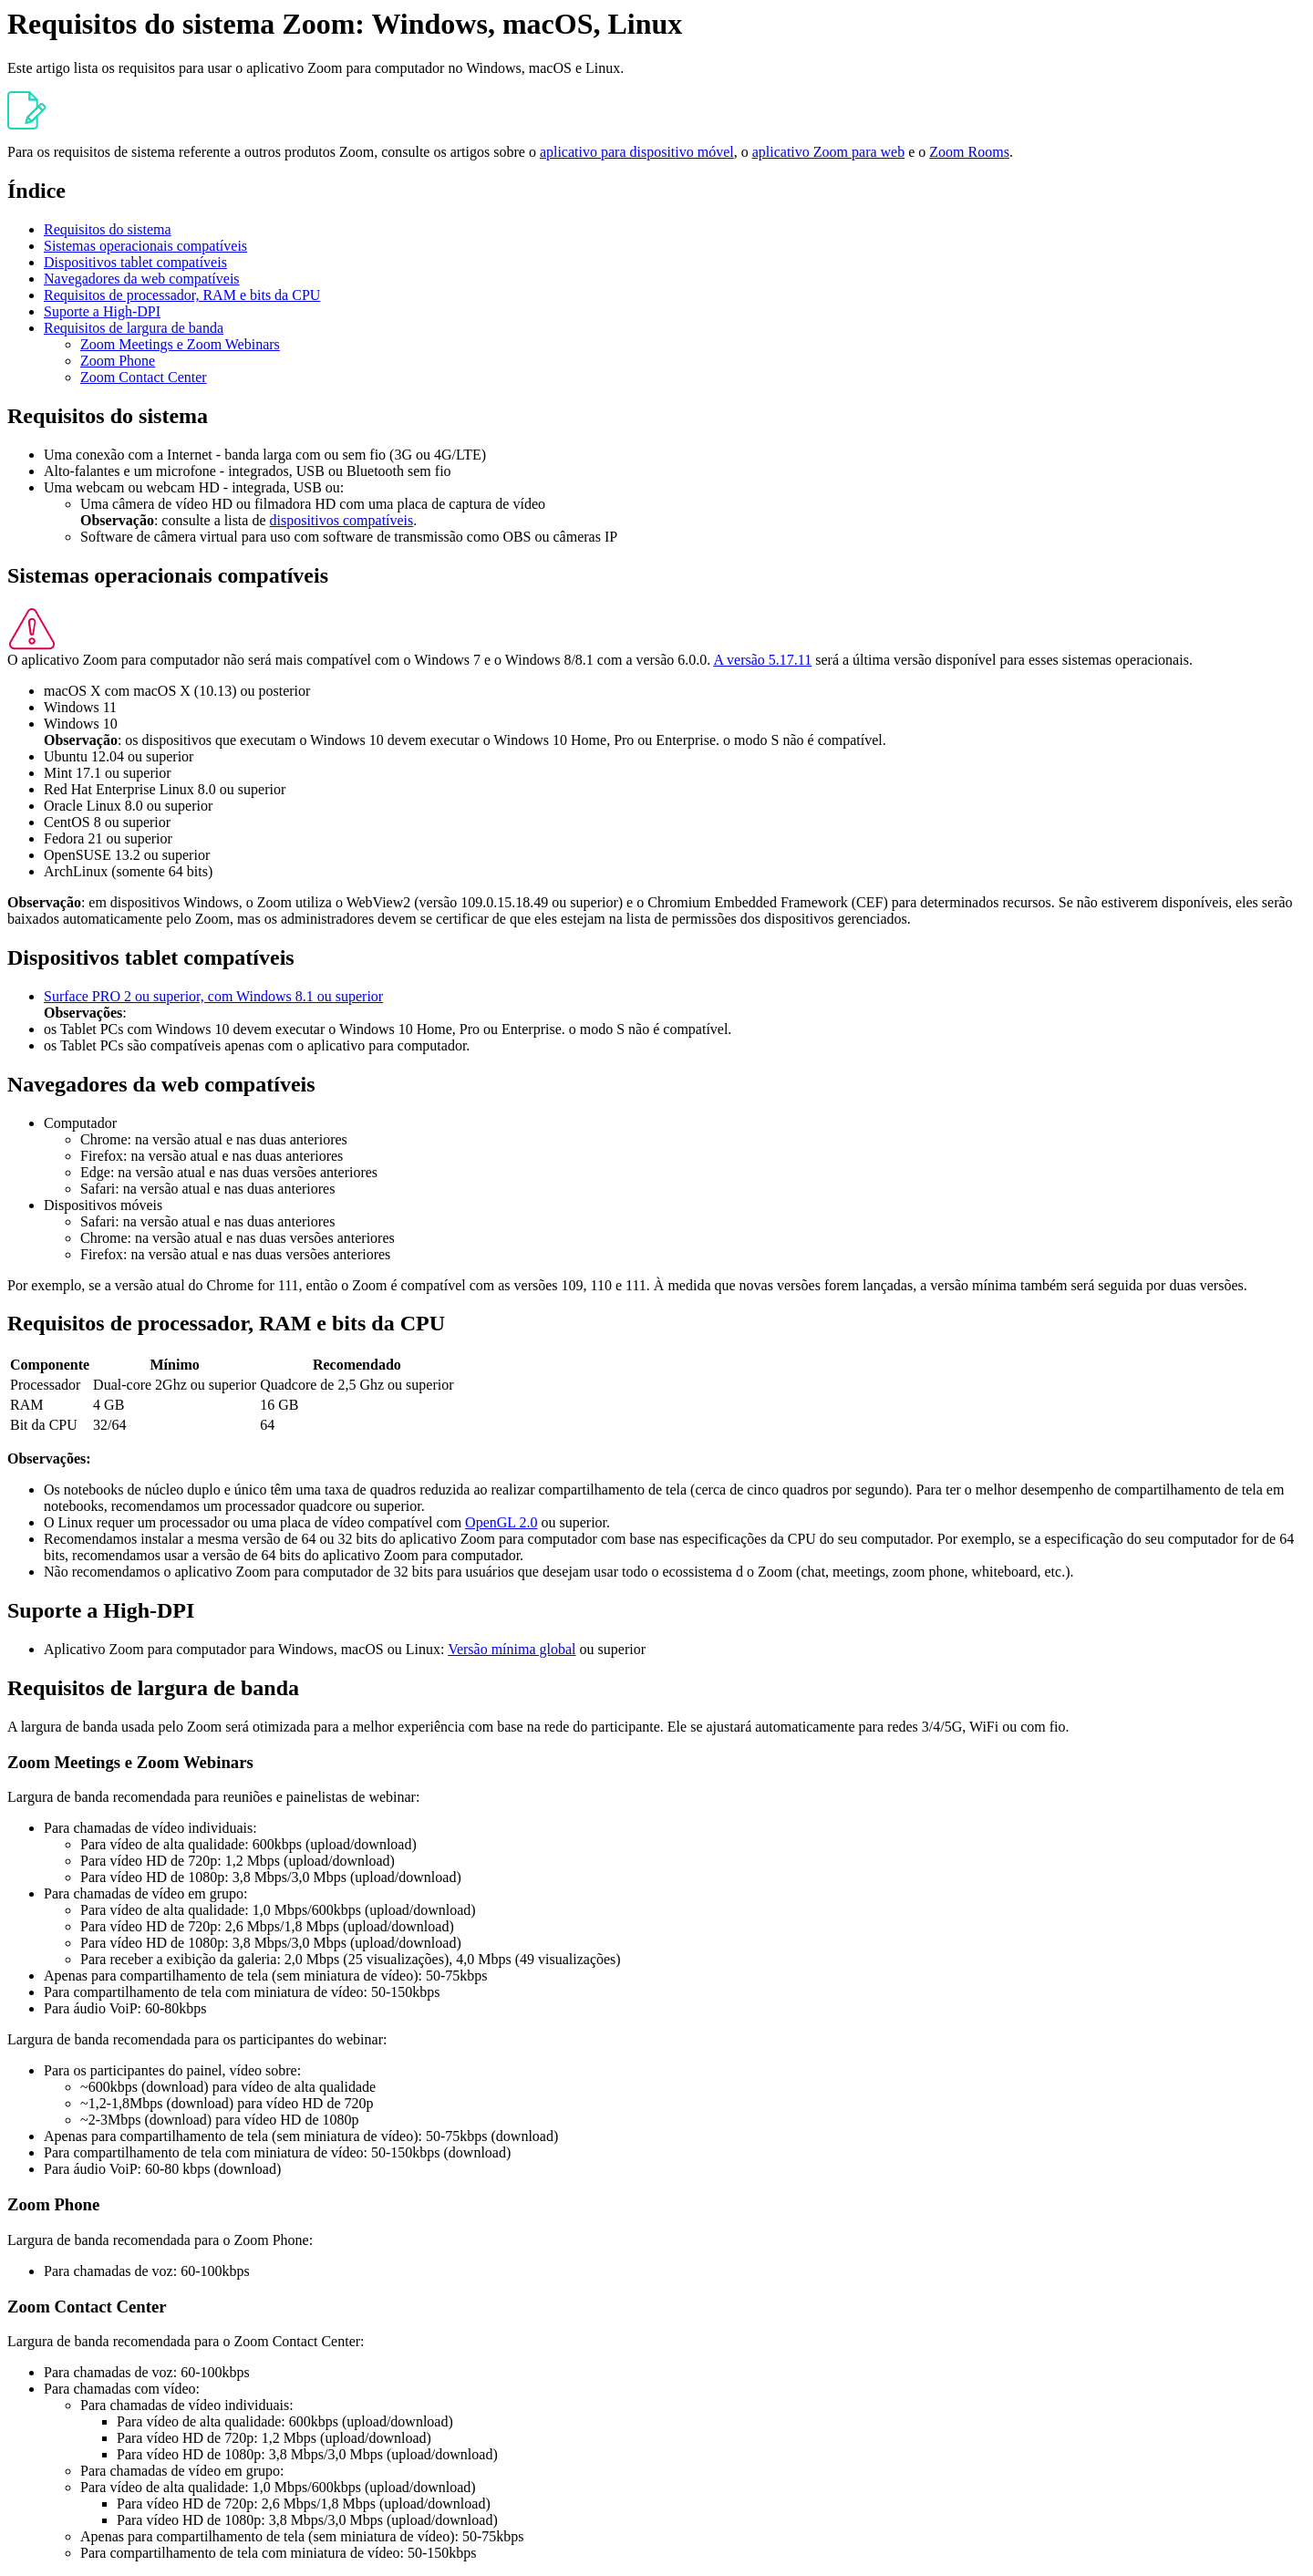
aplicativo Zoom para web (828, 152)
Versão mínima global (511, 1649)
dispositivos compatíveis (342, 520)
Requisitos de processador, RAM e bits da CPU (182, 295)
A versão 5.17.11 (762, 659)
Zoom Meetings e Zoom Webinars (180, 344)
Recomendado (357, 1364)
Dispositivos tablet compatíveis (135, 262)
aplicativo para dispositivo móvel (637, 152)
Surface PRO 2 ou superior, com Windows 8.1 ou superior (213, 996)
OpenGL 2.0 (501, 1522)
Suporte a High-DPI (102, 311)
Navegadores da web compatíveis (142, 278)
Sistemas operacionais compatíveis (145, 245)
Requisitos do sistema (107, 229)
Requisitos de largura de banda (133, 328)
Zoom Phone (117, 360)
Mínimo (175, 1364)
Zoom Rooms (969, 152)
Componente (49, 1364)
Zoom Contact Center (143, 377)
